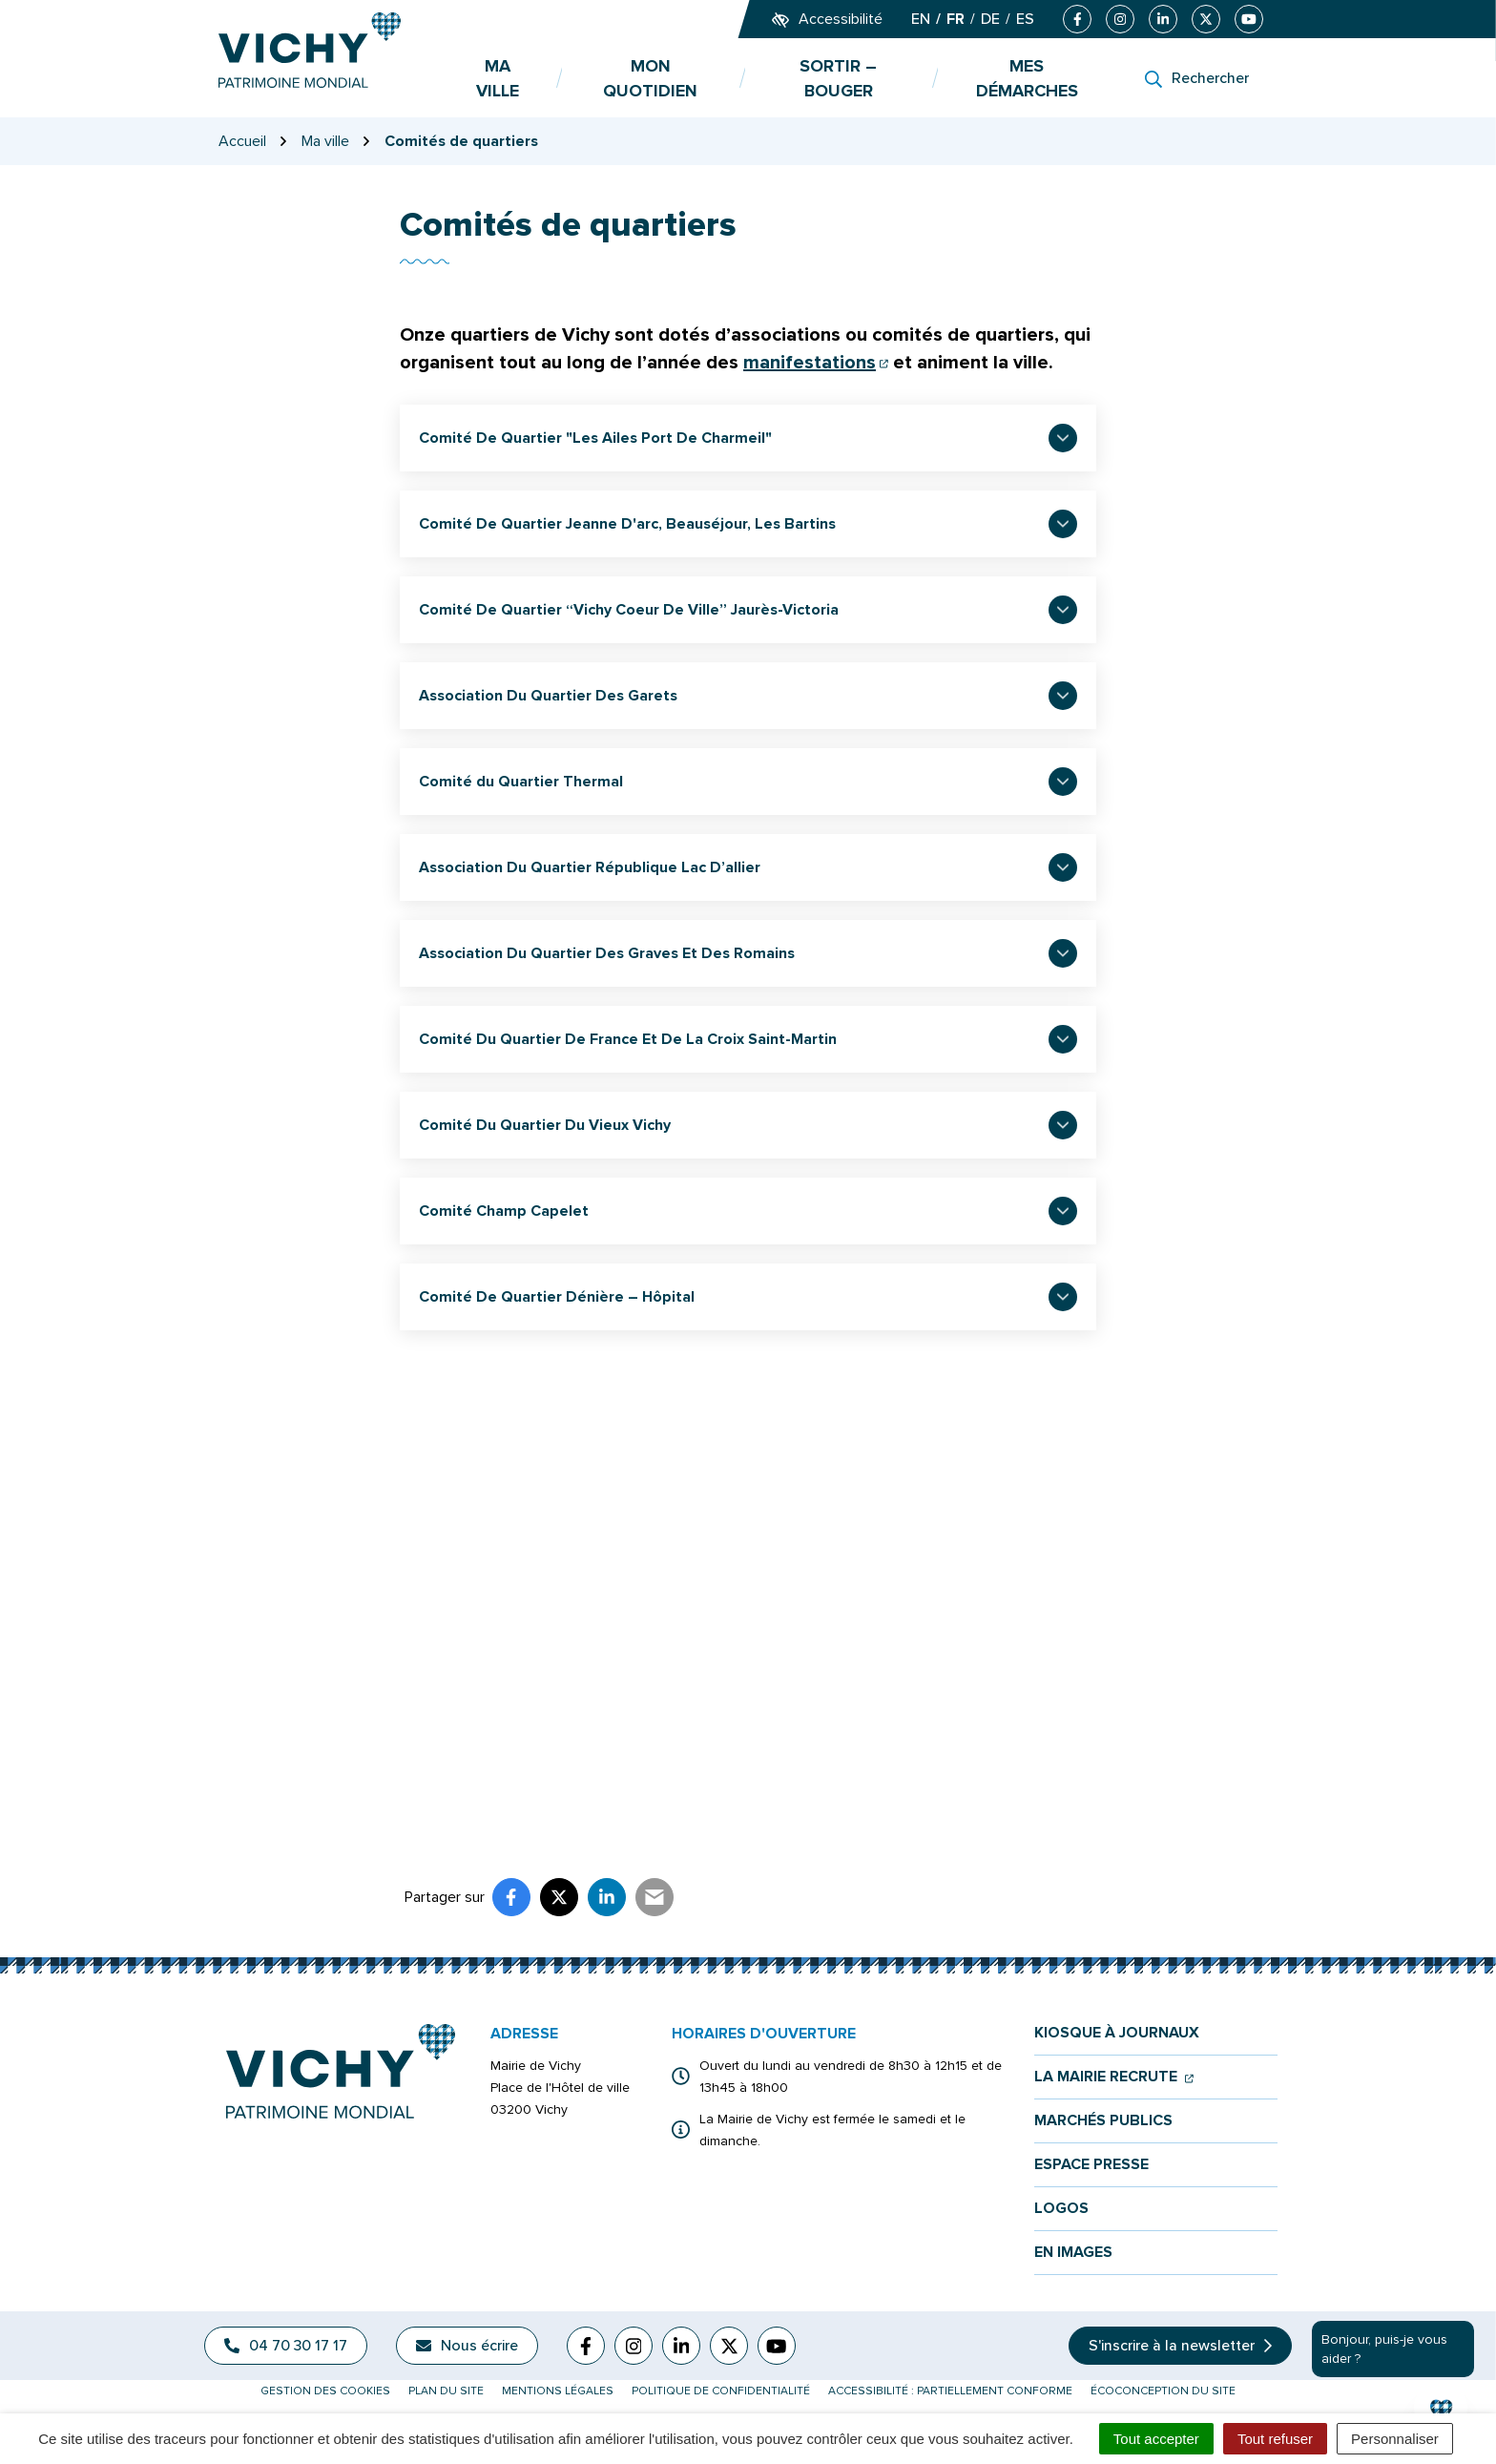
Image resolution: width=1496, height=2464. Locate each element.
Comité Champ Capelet (504, 1211)
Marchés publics (1103, 2121)
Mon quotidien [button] (650, 78)
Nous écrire (467, 2345)
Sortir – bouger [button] (838, 78)
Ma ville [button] (497, 78)
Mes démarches (1027, 78)
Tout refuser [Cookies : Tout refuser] (1275, 2439)
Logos (1061, 2209)
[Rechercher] (1197, 78)
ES (1025, 19)
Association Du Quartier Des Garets (548, 695)
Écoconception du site (1163, 2391)
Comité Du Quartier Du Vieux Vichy (545, 1125)
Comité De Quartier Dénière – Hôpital (557, 1296)
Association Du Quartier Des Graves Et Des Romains (607, 953)
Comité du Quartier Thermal (521, 781)
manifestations (815, 362)
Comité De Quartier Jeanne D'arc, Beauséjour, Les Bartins (627, 523)
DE (990, 19)
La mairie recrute (1114, 2077)
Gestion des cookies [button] (325, 2391)
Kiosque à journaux (1116, 2033)
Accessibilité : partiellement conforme (950, 2391)
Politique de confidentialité (721, 2391)
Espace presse (1091, 2165)
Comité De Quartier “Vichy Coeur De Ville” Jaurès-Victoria (629, 609)
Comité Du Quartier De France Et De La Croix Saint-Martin (628, 1039)
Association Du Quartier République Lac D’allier (589, 867)
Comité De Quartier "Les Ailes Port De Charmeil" (595, 438)
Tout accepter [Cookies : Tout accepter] (1156, 2439)
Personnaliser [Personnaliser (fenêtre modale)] (1395, 2439)
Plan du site (446, 2391)
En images (1073, 2253)
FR (955, 19)
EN (920, 19)
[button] (1440, 2408)
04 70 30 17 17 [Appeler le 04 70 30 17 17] (285, 2345)
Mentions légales (557, 2391)
